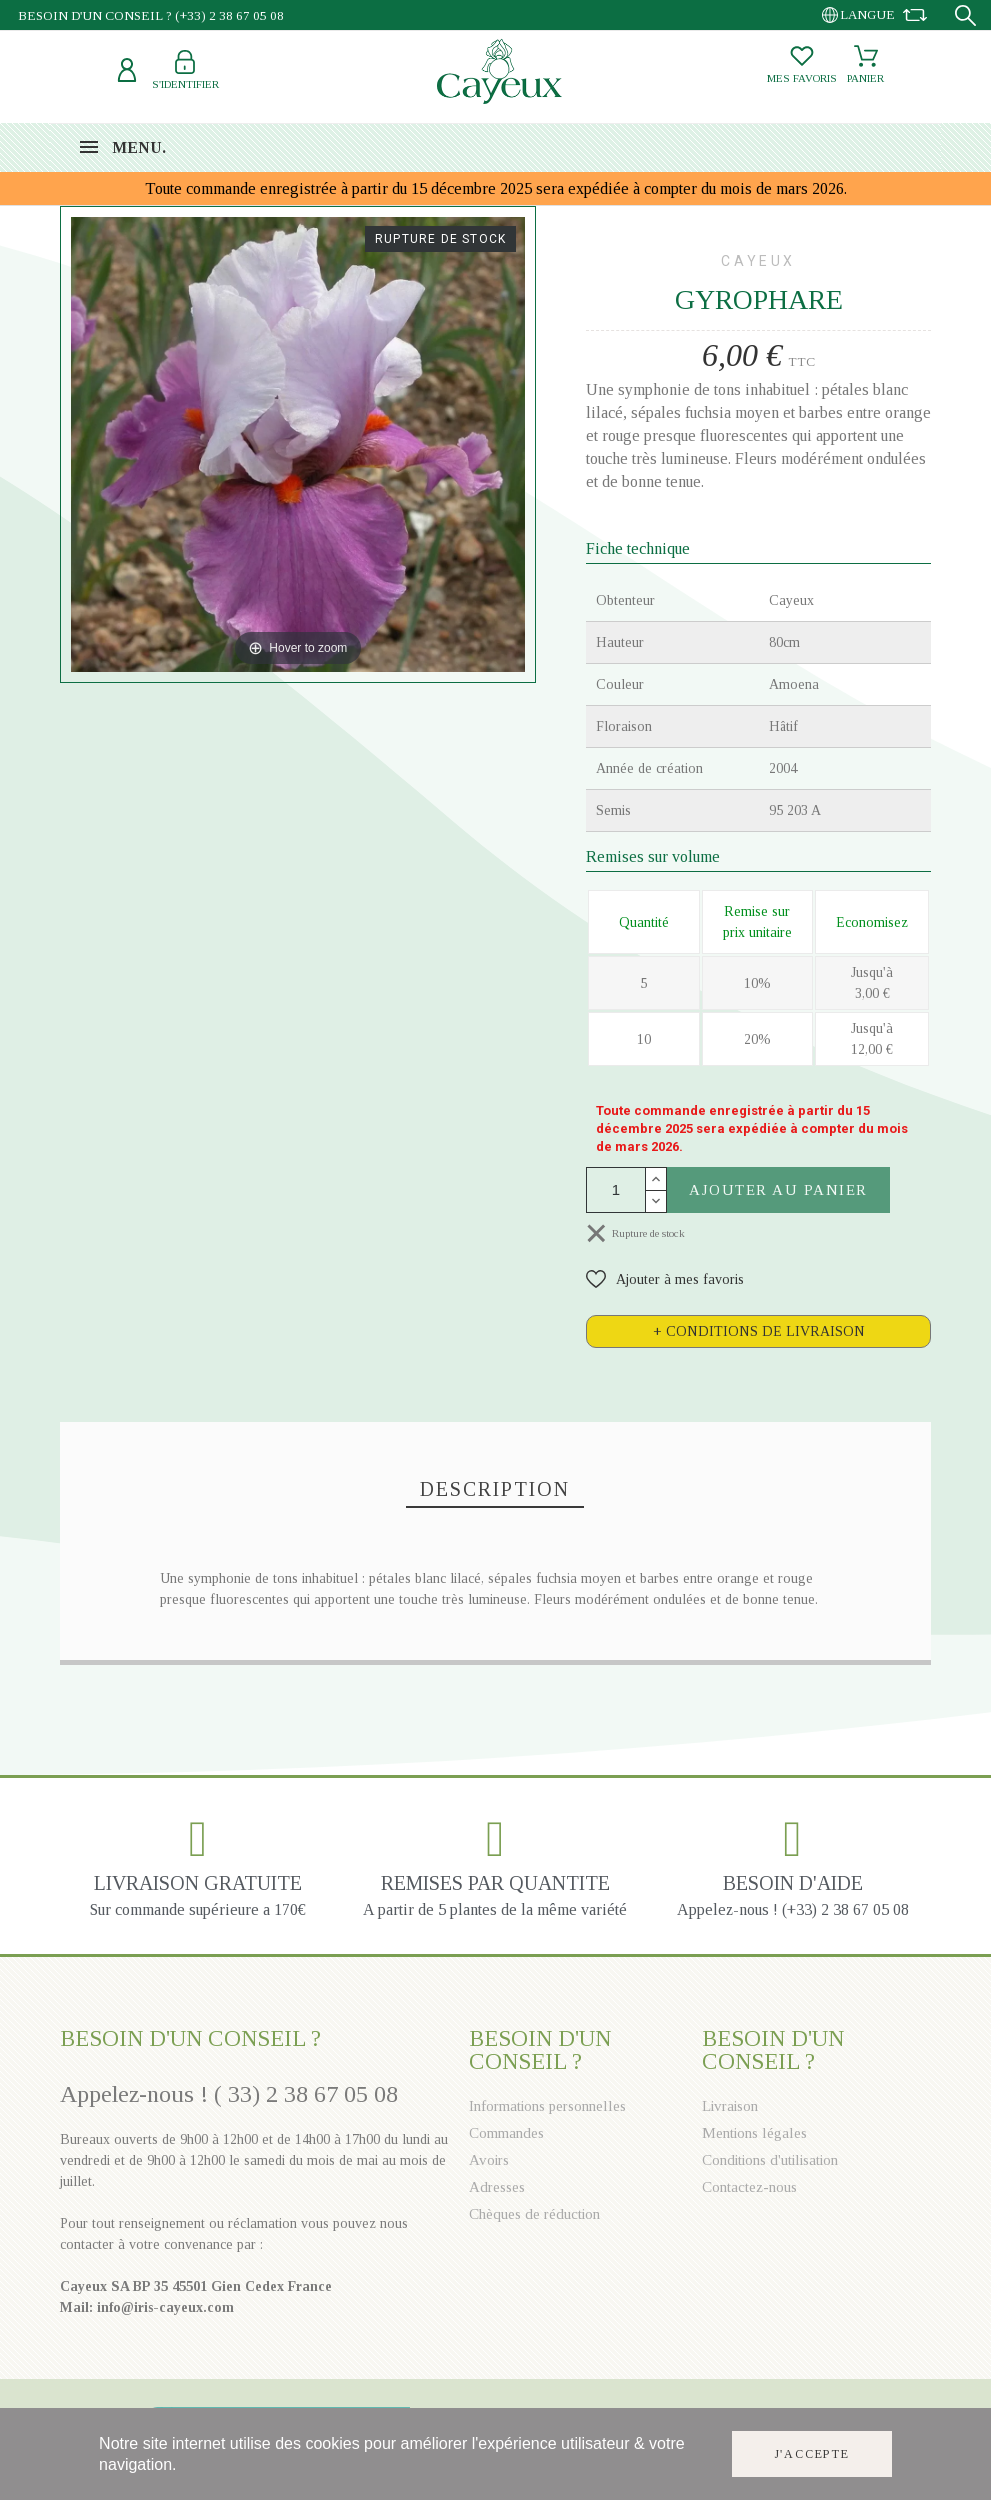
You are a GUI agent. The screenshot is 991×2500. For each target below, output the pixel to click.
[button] (665, 1279)
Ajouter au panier (778, 1190)
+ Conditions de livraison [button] (759, 1331)
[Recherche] (965, 15)
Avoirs (489, 2160)
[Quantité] (616, 1190)
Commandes (506, 2133)
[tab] (758, 1331)
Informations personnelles (547, 2106)
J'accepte (812, 2455)
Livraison (730, 2106)
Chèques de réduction (534, 2214)
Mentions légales (754, 2133)
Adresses (497, 2187)
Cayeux (758, 261)
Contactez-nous (749, 2187)
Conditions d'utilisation (770, 2160)
